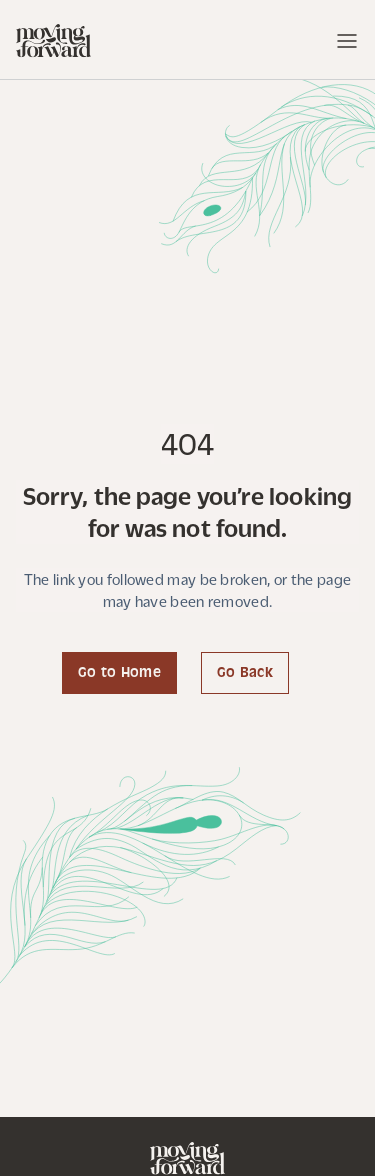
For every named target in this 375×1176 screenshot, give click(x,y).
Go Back (245, 673)
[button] (338, 41)
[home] (53, 41)
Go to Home (119, 673)
